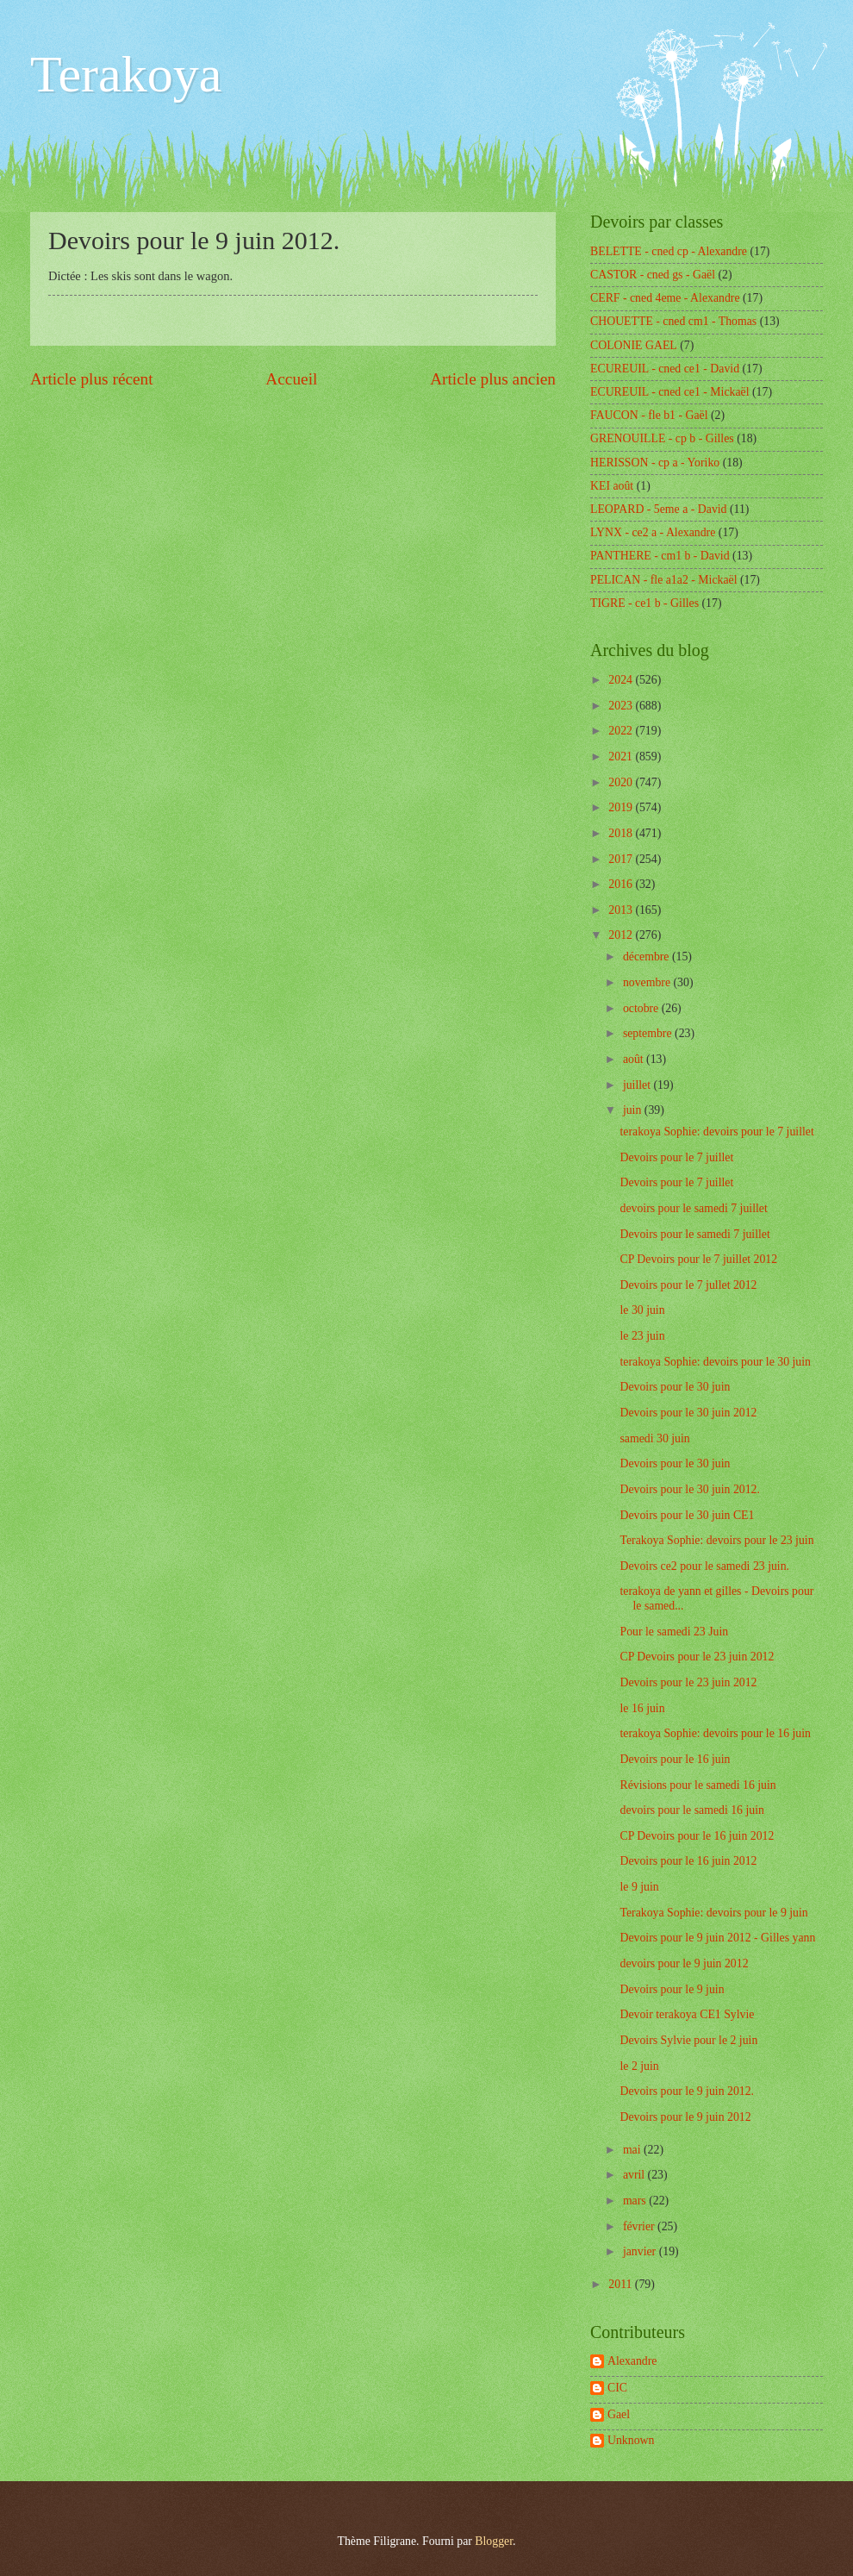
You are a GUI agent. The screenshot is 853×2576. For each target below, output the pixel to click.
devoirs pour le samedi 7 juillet (693, 1208)
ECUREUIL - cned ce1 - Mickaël (670, 391)
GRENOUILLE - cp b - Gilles (662, 438)
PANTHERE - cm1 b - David (660, 555)
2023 (621, 705)
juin (633, 1110)
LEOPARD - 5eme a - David (658, 509)
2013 (621, 909)
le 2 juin (639, 2066)
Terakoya (125, 74)
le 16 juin (642, 1708)
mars (636, 2200)
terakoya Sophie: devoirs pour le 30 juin (715, 1361)
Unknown (630, 2440)
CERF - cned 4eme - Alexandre (665, 297)
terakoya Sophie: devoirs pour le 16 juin (715, 1733)
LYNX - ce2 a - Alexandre (652, 532)
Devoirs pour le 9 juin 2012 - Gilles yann (717, 1937)
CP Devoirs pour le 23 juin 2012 (697, 1656)
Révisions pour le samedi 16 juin (697, 1785)
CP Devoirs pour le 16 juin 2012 (697, 1835)
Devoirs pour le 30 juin (675, 1386)
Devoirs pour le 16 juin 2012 (688, 1860)
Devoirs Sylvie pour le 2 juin (688, 2040)
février (640, 2226)
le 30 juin (642, 1310)
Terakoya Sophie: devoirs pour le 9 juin (713, 1912)
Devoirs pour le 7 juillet (676, 1157)
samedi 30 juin (654, 1438)
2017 (621, 859)
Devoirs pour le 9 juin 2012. (687, 2091)
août (634, 1059)
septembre (649, 1033)
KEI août (611, 485)
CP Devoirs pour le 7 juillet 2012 (698, 1259)
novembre (648, 982)
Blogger (494, 2541)
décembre (647, 956)
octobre (642, 1008)
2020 (621, 782)
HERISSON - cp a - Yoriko (654, 462)
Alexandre (632, 2360)
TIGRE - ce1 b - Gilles (644, 603)
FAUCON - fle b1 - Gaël (649, 415)
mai (633, 2149)
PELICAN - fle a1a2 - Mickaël (664, 579)
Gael (618, 2414)
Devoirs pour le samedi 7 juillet (694, 1234)
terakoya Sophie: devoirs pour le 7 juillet (716, 1131)
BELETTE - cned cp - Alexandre (668, 251)
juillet (638, 1085)
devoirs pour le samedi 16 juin (691, 1810)
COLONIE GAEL (633, 345)
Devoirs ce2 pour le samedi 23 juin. (704, 1566)
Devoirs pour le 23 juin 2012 (688, 1682)
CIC (617, 2387)
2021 (621, 756)
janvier (641, 2251)
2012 (621, 934)
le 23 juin (642, 1335)
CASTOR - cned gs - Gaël (652, 274)
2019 (621, 807)
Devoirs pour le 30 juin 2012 (688, 1412)
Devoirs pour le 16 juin (675, 1759)
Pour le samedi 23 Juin (674, 1631)
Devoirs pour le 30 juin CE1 (687, 1515)
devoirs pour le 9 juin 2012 (684, 1963)
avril (635, 2174)
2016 (621, 884)
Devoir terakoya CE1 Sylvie (687, 2014)
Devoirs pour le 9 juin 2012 (685, 2116)
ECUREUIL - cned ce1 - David (664, 368)
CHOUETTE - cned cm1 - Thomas (673, 321)
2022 (621, 730)
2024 (621, 679)
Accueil (291, 379)
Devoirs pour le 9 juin (672, 1989)
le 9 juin (639, 1886)
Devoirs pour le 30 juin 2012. (689, 1489)
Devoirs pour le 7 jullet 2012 (688, 1285)
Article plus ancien (493, 379)
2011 (621, 2284)
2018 (621, 833)
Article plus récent (91, 379)
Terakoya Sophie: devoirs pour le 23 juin (716, 1540)
